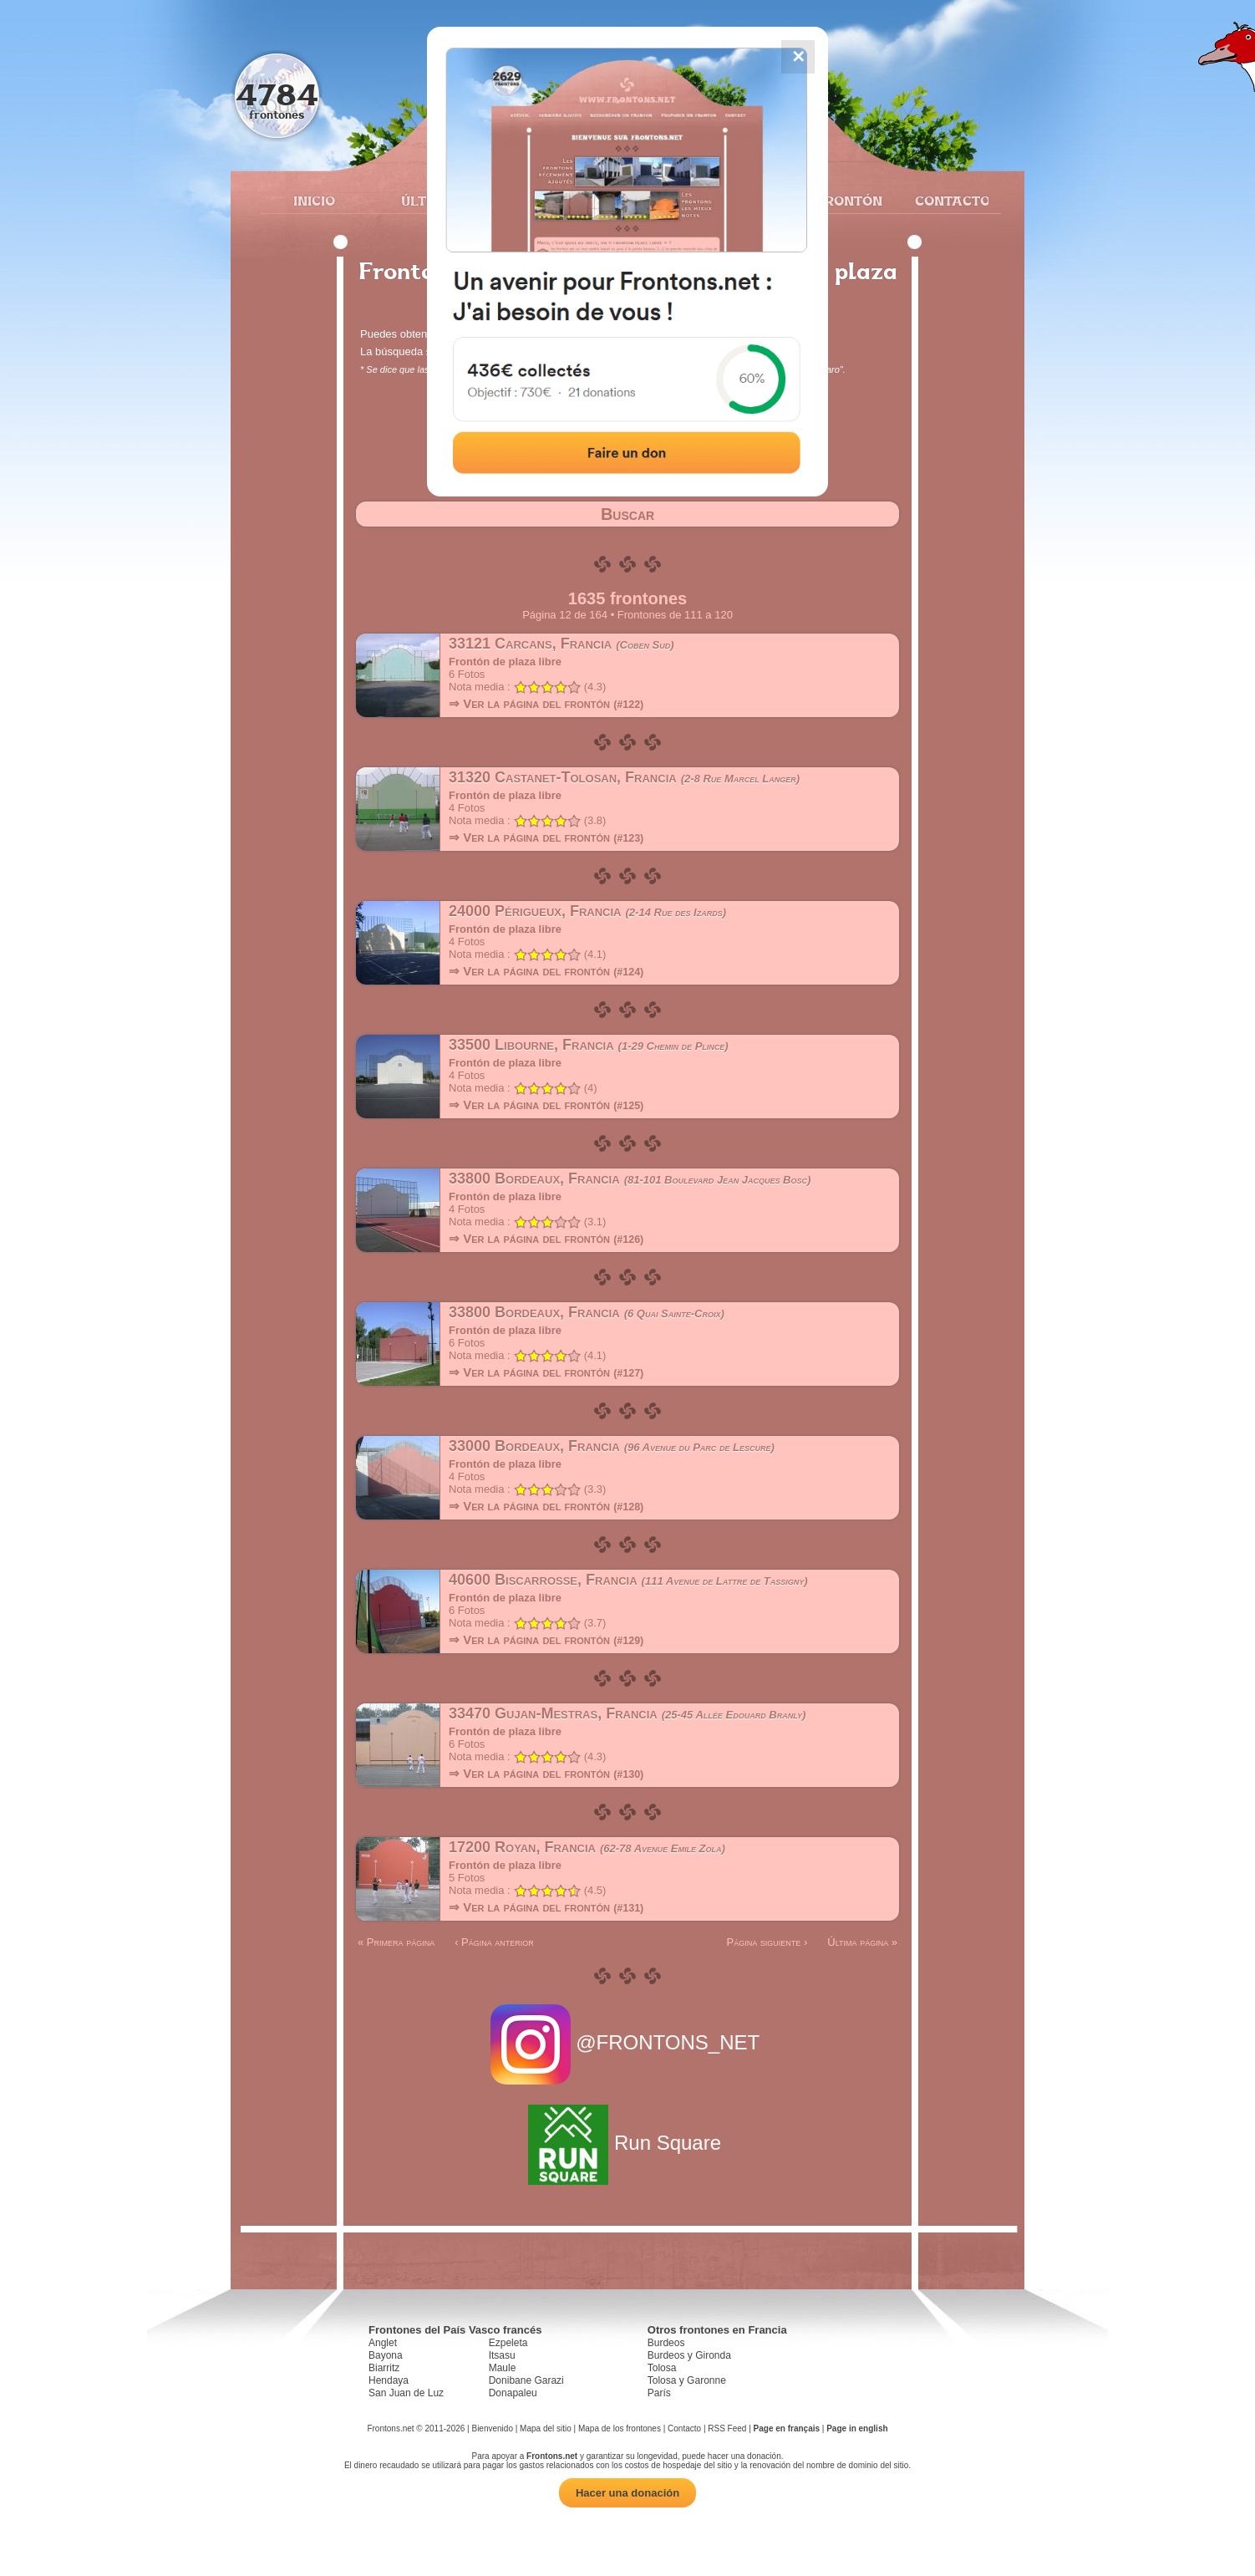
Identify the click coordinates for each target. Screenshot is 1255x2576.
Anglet (382, 2343)
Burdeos (666, 2343)
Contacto (945, 200)
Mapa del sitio (546, 2428)
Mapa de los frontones (619, 2428)
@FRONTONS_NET (627, 2042)
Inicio (314, 200)
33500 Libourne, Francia (589, 1044)
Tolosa (662, 2368)
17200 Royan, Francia (587, 1847)
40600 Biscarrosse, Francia (628, 1579)
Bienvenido (491, 2428)
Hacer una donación (627, 2493)
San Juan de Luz (406, 2393)
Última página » (862, 1942)
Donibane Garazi (526, 2380)
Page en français (787, 2428)
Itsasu (502, 2355)
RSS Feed (727, 2428)
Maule (502, 2368)
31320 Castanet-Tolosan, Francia (624, 777)
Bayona (385, 2355)
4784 (277, 94)
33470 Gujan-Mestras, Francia (627, 1713)
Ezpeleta (508, 2343)
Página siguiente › (767, 1942)
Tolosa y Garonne (687, 2380)
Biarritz (383, 2368)
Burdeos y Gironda (689, 2355)
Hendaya (388, 2380)
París (659, 2393)
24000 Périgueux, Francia (587, 911)
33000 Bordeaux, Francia (612, 1446)
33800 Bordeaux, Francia (629, 1178)
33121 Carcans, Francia (561, 643)
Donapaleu (513, 2393)
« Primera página (396, 1942)
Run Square (627, 2142)
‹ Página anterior (494, 1942)
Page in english (856, 2428)
